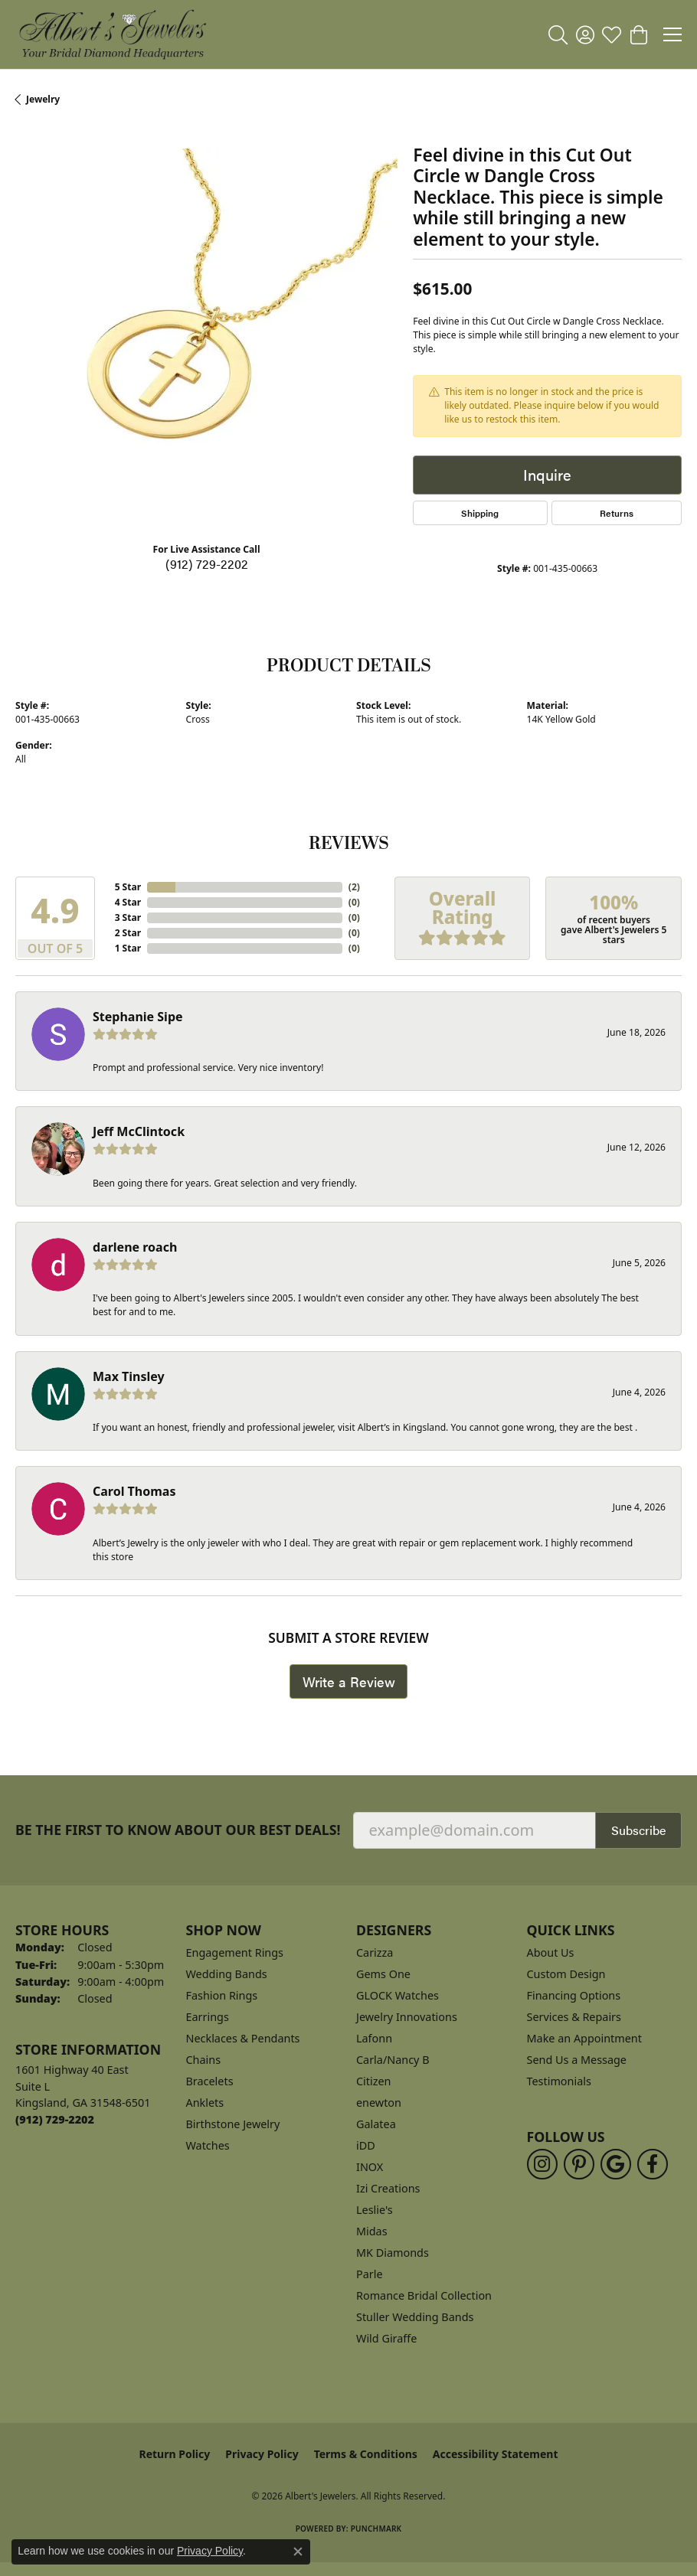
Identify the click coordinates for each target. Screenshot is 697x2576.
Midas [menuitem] (372, 2231)
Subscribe (638, 1830)
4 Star (128, 902)
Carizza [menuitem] (374, 1952)
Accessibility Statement (495, 2454)
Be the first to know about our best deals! (178, 1830)
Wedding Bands (226, 1974)
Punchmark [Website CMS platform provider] (376, 2528)
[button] (558, 34)
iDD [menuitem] (365, 2145)
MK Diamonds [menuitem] (392, 2252)
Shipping (480, 513)
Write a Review (349, 1681)
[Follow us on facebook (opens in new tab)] (652, 2164)
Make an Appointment (584, 2038)
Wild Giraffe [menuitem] (386, 2338)
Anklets (205, 2102)
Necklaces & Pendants (243, 2038)
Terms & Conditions (365, 2454)
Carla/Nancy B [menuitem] (393, 2059)
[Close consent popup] (298, 2551)
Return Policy (175, 2454)
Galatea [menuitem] (376, 2124)
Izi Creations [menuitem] (388, 2188)
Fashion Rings (222, 1995)
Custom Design (566, 1974)
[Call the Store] (54, 2119)
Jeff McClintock (139, 1131)
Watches (208, 2145)
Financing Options (574, 1995)
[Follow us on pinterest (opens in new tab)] (579, 2164)
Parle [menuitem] (369, 2274)
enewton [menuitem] (378, 2102)
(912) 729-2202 (206, 564)
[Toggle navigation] (672, 34)
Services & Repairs (574, 2017)
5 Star (128, 886)
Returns (616, 513)
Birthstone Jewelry (233, 2124)
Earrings (207, 2017)
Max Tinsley (129, 1376)
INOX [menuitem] (369, 2167)
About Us (550, 1952)
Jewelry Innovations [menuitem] (406, 2017)
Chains (203, 2059)
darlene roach (135, 1247)
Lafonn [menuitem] (374, 2038)
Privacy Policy (261, 2454)
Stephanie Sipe (138, 1016)
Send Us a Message (577, 2059)
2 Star (128, 932)
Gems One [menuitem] (383, 1974)
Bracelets (210, 2081)
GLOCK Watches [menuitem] (397, 1995)
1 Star (128, 948)
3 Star (128, 917)
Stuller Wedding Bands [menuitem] (414, 2317)
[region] (206, 340)
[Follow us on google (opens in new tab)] (615, 2164)
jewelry (43, 99)
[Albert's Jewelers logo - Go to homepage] (112, 34)
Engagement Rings (235, 1952)
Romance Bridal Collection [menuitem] (424, 2295)
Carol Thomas (134, 1491)
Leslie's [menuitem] (374, 2209)
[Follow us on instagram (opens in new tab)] (542, 2164)
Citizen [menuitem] (373, 2081)
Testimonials (559, 2081)
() (354, 886)
